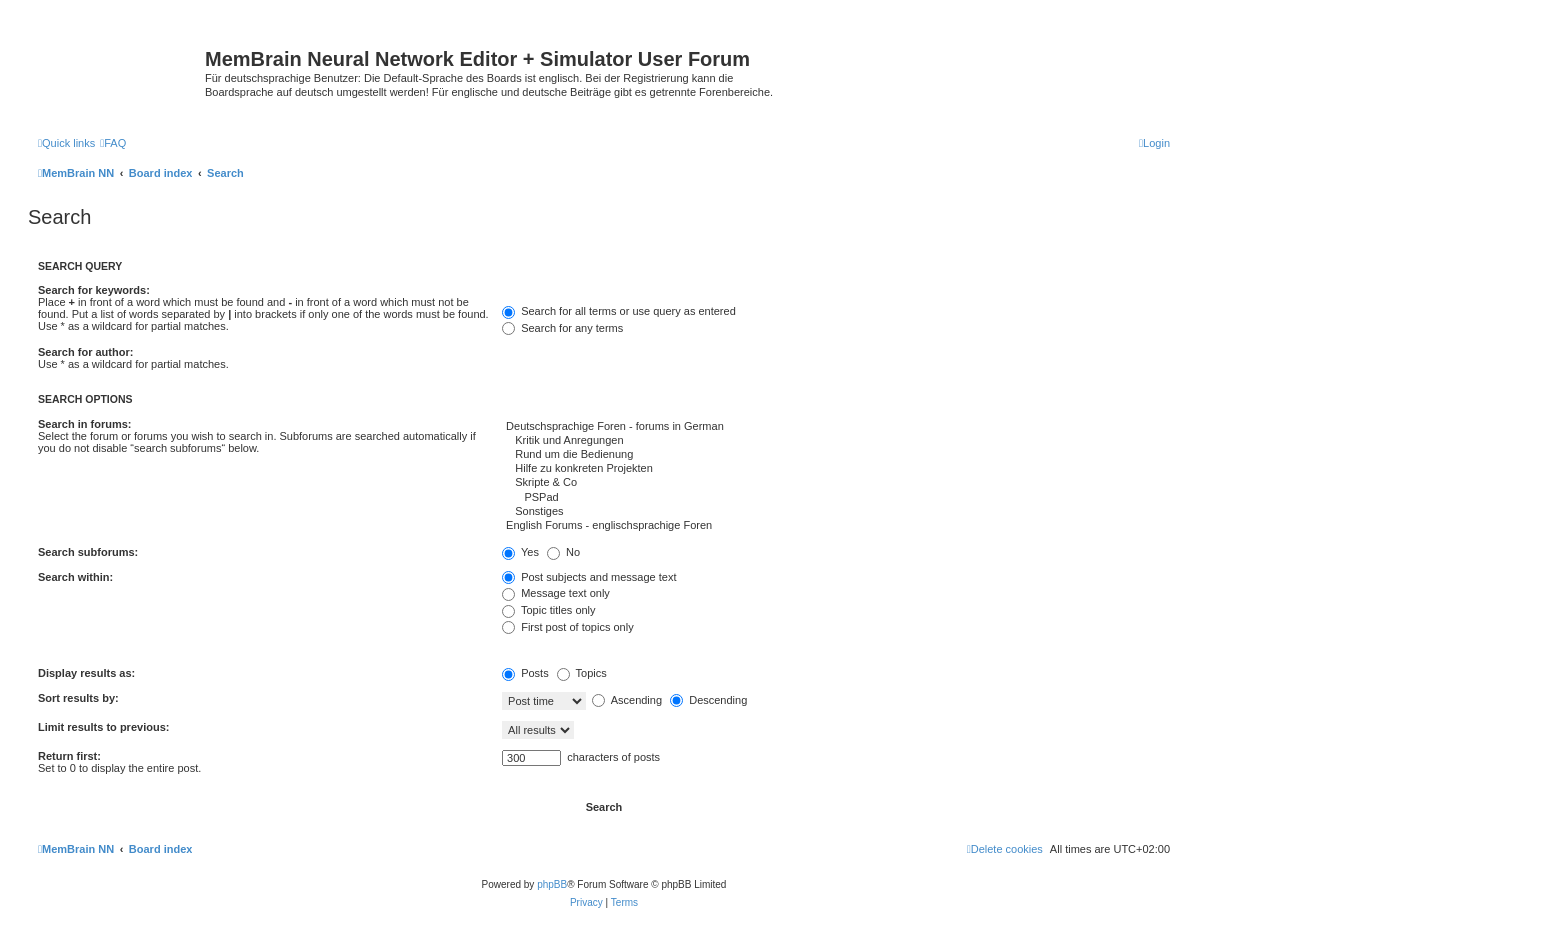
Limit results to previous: (103, 727)
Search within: (75, 577)
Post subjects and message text (589, 577)
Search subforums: (88, 552)
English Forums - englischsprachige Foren (836, 526)
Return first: (69, 756)
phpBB (552, 884)
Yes (520, 552)
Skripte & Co (836, 483)
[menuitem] (113, 143)
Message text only (556, 593)
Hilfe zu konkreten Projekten (836, 469)
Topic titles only (548, 610)
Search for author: (85, 352)
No (563, 552)
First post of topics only (568, 627)
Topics (582, 673)
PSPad (836, 498)
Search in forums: (85, 424)
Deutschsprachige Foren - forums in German (836, 427)
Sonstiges (836, 512)
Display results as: (86, 673)
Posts (525, 673)
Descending (708, 700)
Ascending (627, 700)
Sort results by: (78, 698)
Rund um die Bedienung (836, 455)
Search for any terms (562, 328)
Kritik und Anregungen (836, 441)
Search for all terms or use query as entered (619, 311)
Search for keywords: (94, 290)
